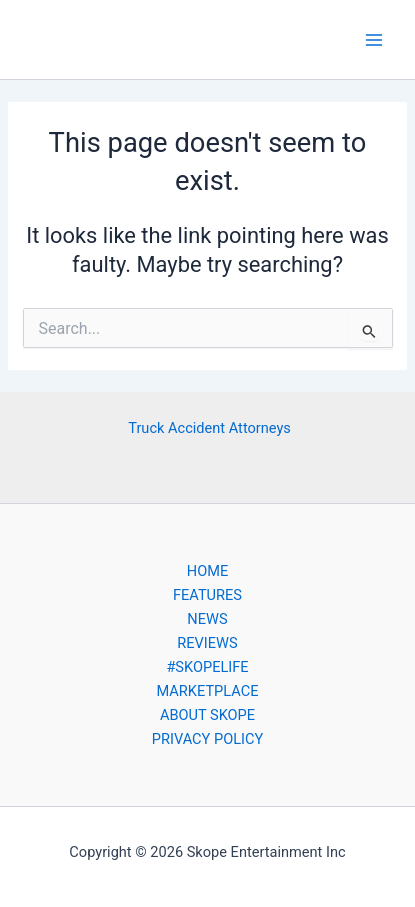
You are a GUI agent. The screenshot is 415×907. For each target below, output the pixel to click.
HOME (207, 571)
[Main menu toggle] (374, 40)
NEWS (207, 619)
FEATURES (207, 595)
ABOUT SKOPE (207, 715)
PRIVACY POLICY (207, 739)
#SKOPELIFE (207, 667)
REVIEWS (207, 643)
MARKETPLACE (207, 691)
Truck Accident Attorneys (209, 428)
